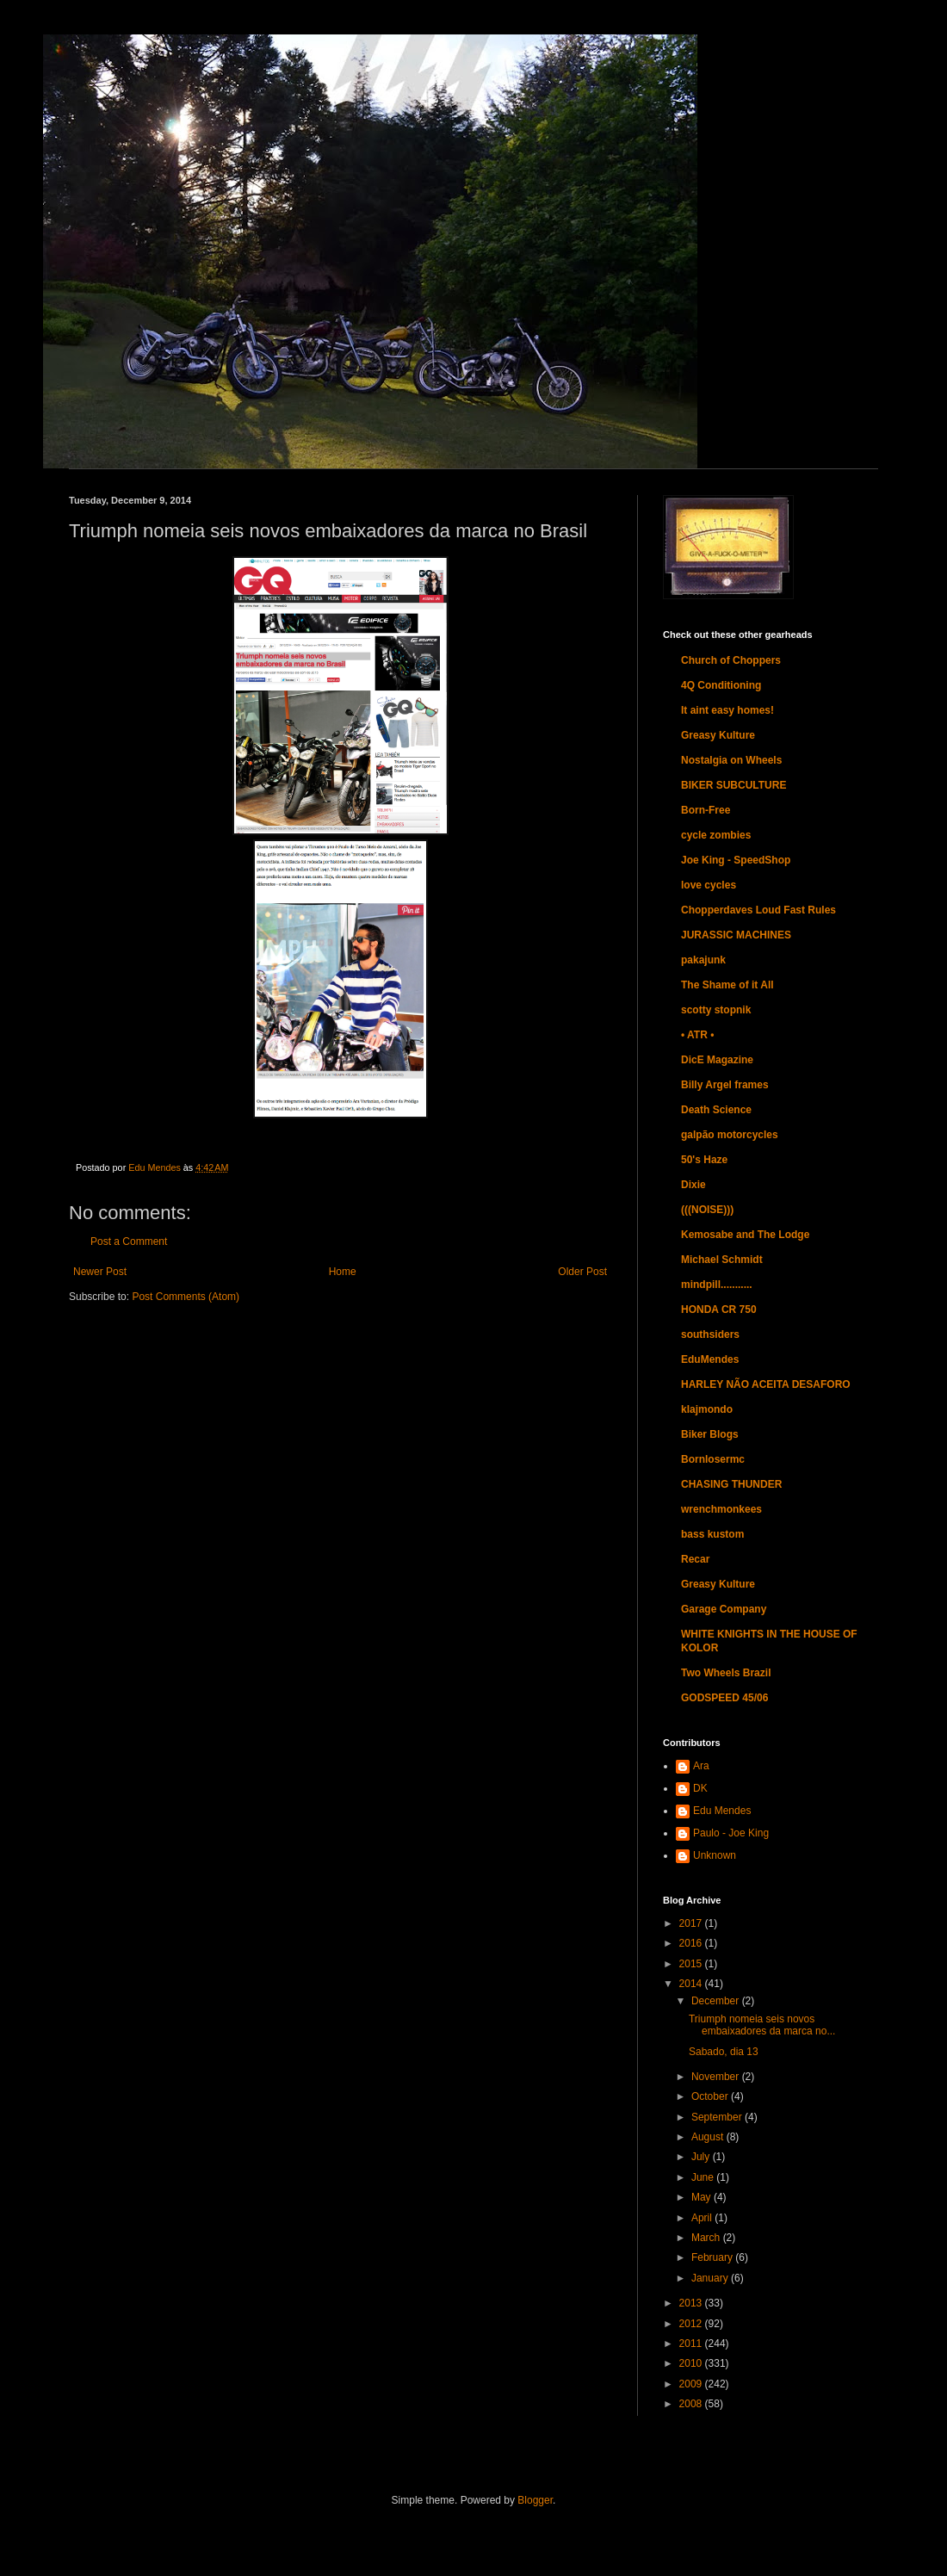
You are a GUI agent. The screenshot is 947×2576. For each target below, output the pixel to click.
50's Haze (704, 1160)
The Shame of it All (727, 985)
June (703, 2177)
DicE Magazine (717, 1060)
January (711, 2278)
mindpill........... (716, 1285)
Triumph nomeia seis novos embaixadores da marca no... (762, 2025)
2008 (692, 2404)
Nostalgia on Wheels (731, 760)
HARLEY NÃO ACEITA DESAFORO (766, 1384)
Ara (701, 1766)
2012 (692, 2324)
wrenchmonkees (721, 1509)
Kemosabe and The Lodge (745, 1235)
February (713, 2257)
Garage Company (723, 1609)
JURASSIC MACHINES (736, 935)
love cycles (708, 885)
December (716, 2001)
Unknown (714, 1855)
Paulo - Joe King (731, 1833)
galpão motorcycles (729, 1135)
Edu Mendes (722, 1811)
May (702, 2197)
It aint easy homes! (727, 710)
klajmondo (707, 1409)
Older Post (582, 1272)
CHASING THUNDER (731, 1484)
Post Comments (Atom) (185, 1297)
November (716, 2077)
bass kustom (712, 1534)
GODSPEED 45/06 (724, 1698)
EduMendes (710, 1359)
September (718, 2117)
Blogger (535, 2500)
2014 (692, 1984)
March (707, 2238)
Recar (695, 1559)
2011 (692, 2344)
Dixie (693, 1185)
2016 (692, 1943)
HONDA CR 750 (719, 1309)
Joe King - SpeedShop (735, 860)
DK (700, 1788)
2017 (692, 1923)
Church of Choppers (731, 660)
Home (342, 1272)
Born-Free (705, 810)
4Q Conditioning (721, 685)
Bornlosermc (713, 1459)
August (709, 2137)
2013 (692, 2303)
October (711, 2096)
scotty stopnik (716, 1010)
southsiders (710, 1334)
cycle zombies (716, 835)
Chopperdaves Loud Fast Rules (758, 910)
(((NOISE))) (707, 1210)
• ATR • (697, 1035)
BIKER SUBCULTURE (733, 785)
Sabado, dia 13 (723, 2052)
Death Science (716, 1110)
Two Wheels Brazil (726, 1673)
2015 (692, 1964)
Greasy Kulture (718, 735)
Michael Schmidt (722, 1260)
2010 (692, 2363)
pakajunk (703, 960)
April (703, 2218)
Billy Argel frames (725, 1085)
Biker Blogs (710, 1434)
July (702, 2157)
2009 (692, 2384)
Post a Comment (128, 1241)
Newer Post (100, 1272)
